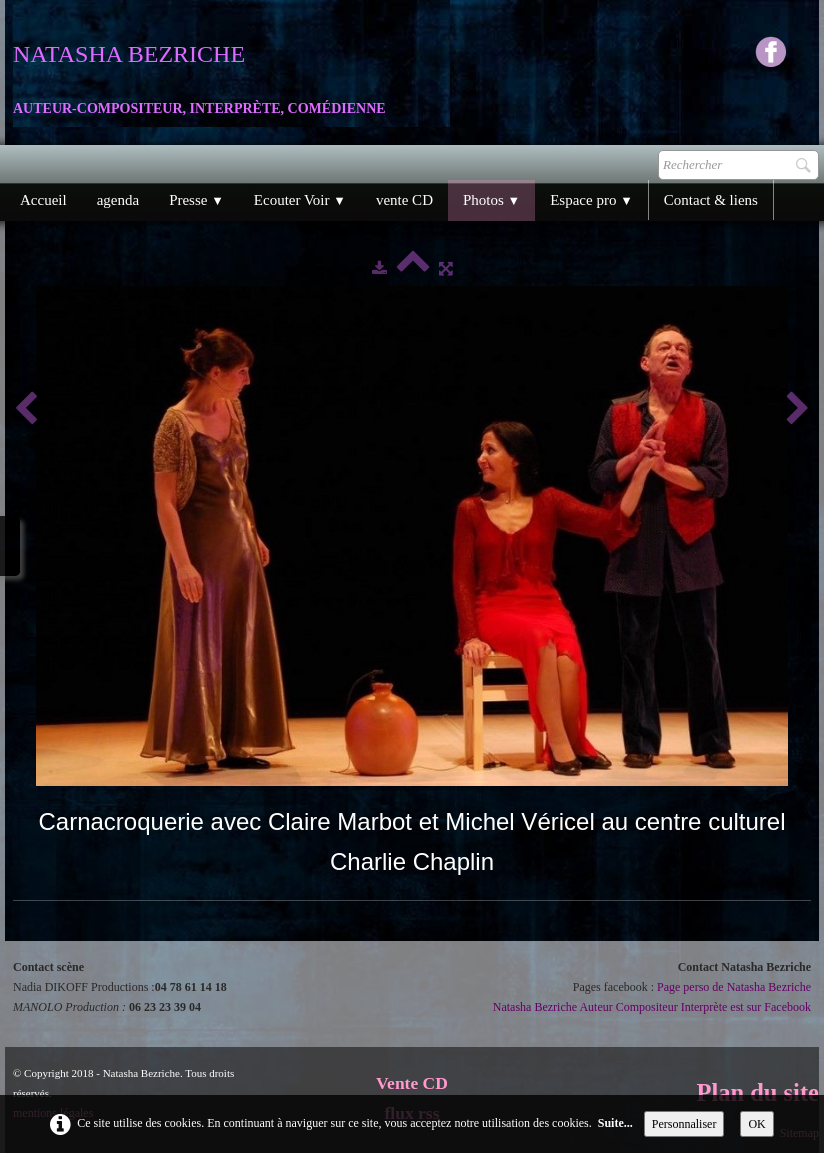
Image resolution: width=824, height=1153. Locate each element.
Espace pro (591, 200)
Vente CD (412, 1083)
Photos (491, 200)
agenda (118, 200)
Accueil (43, 200)
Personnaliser (684, 1124)
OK (756, 1124)
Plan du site (757, 1092)
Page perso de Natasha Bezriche (734, 987)
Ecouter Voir (300, 200)
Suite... (615, 1123)
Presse (196, 200)
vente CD (404, 200)
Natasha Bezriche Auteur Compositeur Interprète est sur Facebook (652, 1007)
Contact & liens (711, 200)
